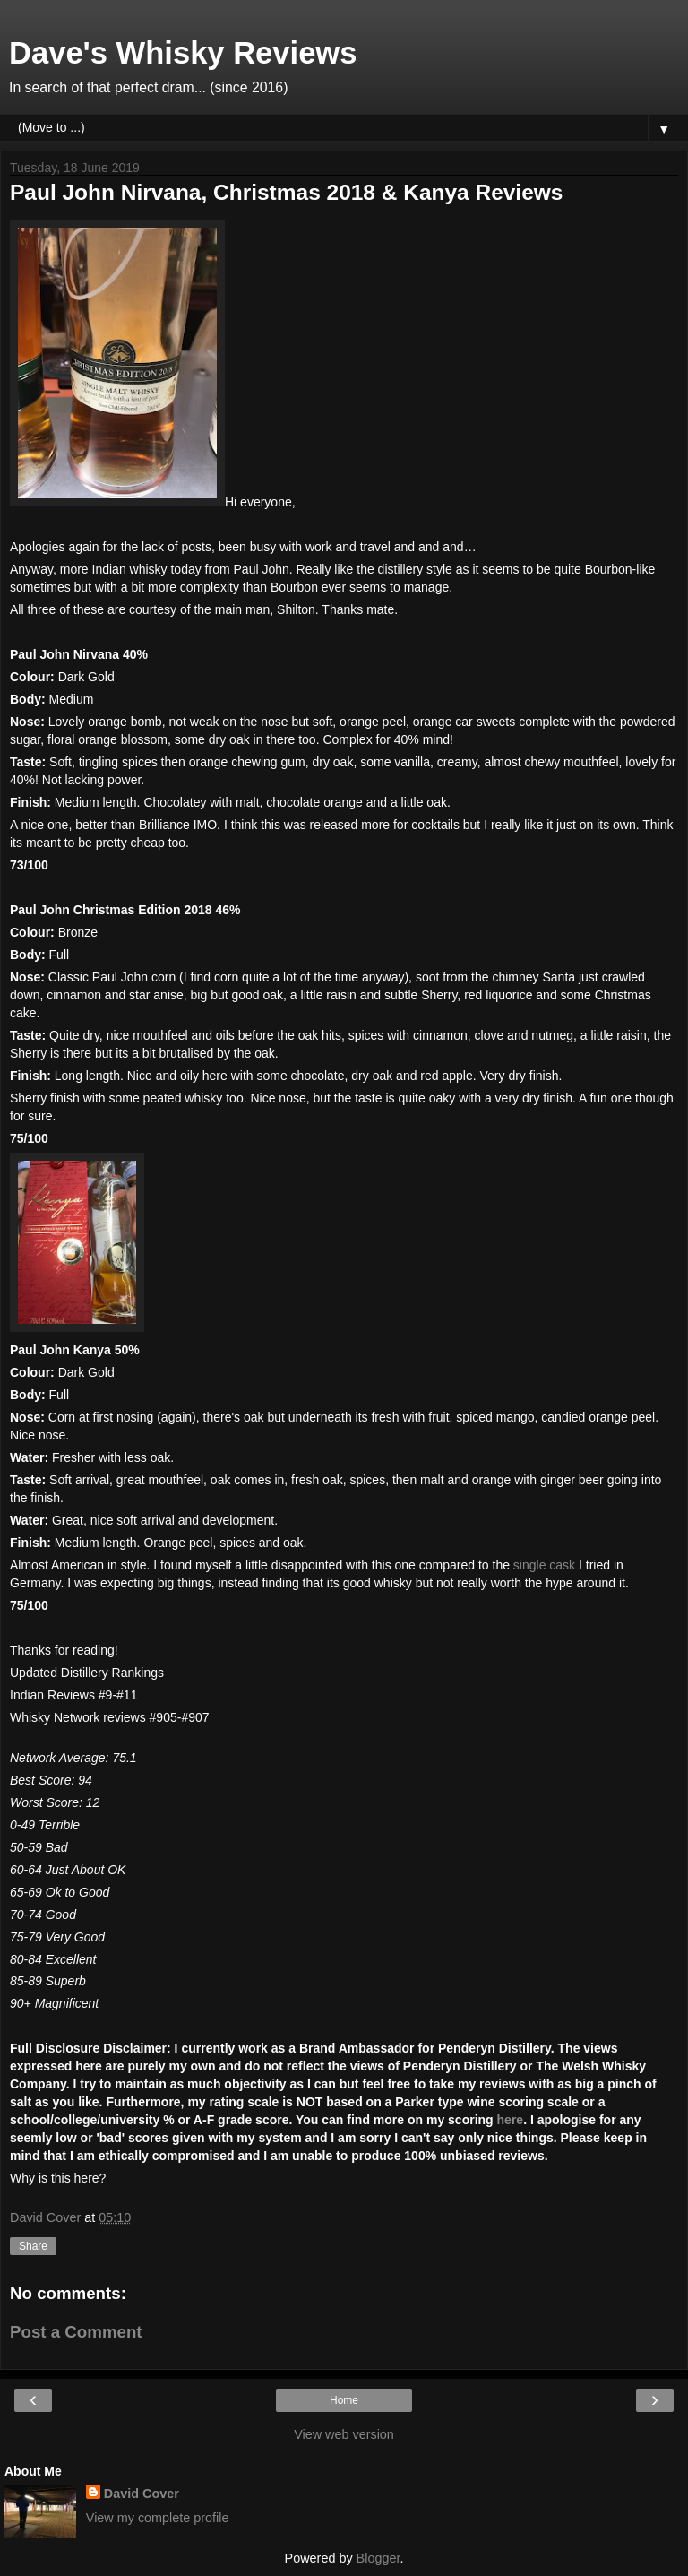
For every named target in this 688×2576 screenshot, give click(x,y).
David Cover (141, 2493)
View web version (344, 2434)
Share (33, 2246)
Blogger (378, 2558)
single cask (544, 1565)
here (510, 2120)
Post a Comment (76, 2331)
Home (344, 2400)
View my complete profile (157, 2518)
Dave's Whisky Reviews (183, 53)
